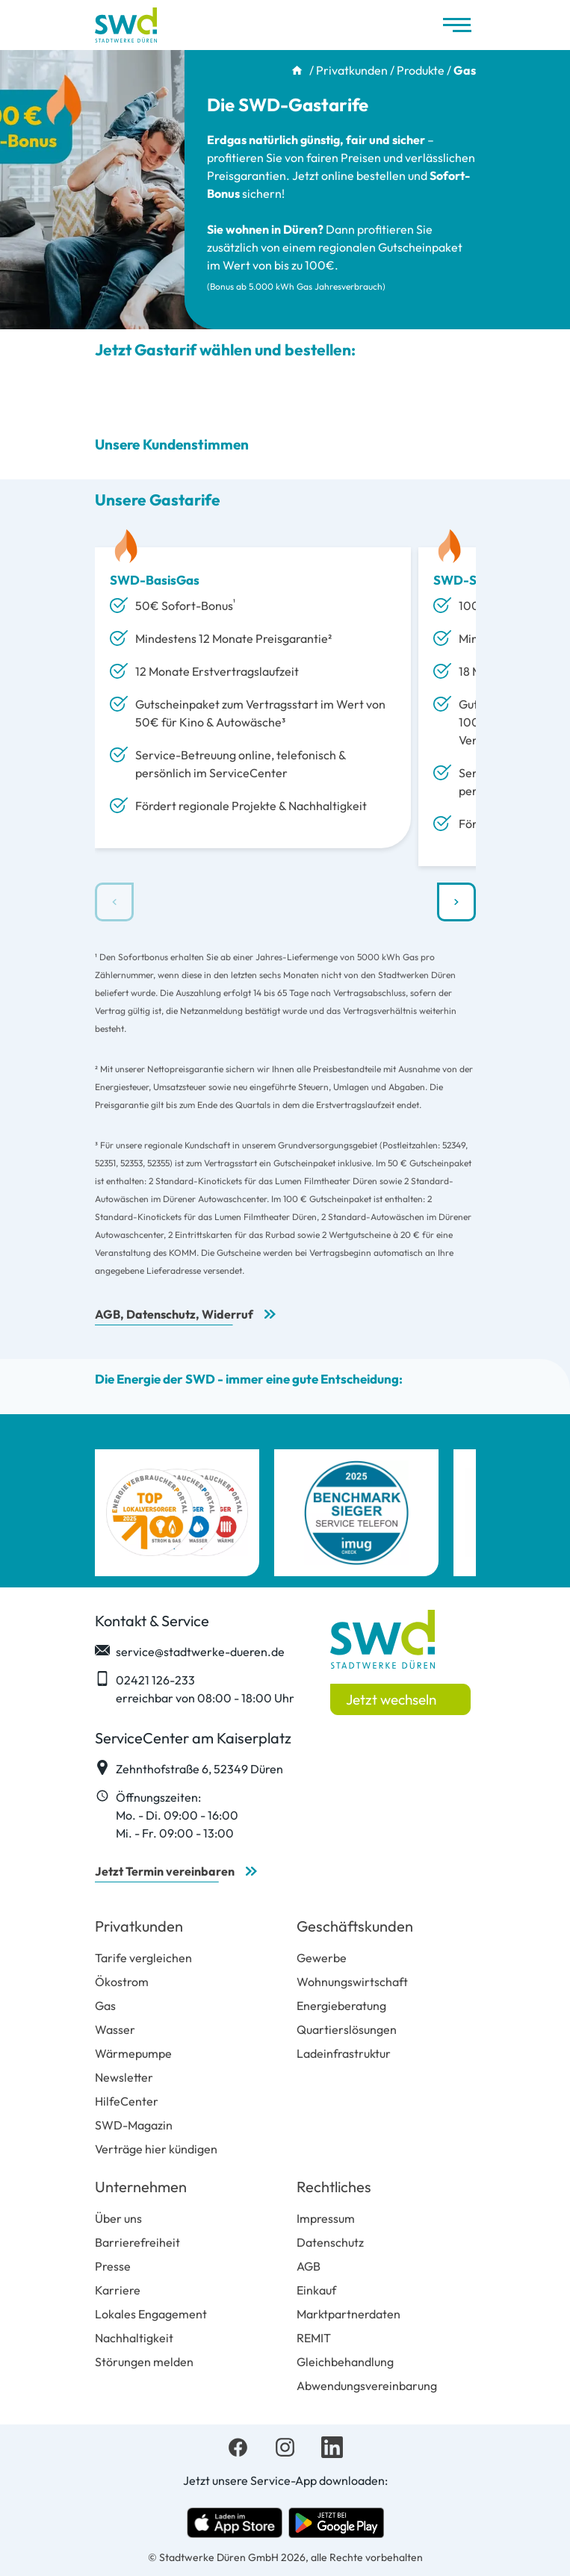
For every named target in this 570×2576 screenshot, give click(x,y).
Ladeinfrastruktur (344, 2053)
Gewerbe (322, 1957)
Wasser (115, 2029)
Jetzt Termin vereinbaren (165, 1871)
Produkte (420, 70)
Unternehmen (141, 2186)
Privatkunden (352, 70)
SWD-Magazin (134, 2125)
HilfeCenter (126, 2101)
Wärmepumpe (133, 2053)
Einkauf (316, 2290)
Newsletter (124, 2077)
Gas (105, 2005)
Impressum (326, 2218)
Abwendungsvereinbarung (367, 2385)
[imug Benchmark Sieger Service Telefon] (356, 1512)
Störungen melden (144, 2361)
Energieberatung (341, 2005)
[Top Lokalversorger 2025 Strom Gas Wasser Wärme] (177, 1512)
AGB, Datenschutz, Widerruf (174, 1314)
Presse (113, 2266)
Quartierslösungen (347, 2029)
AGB (308, 2266)
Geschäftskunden (355, 1926)
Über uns (118, 2218)
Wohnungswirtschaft (352, 1981)
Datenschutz (330, 2242)
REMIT (314, 2337)
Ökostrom (122, 1981)
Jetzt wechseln (391, 1699)
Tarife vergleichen (143, 1957)
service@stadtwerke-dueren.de (190, 1651)
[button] (456, 902)
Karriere (117, 2290)
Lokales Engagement (151, 2313)
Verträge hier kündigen (156, 2148)
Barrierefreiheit (137, 2242)
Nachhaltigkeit (134, 2337)
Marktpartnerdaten (348, 2313)
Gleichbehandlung (345, 2361)
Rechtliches (334, 2186)
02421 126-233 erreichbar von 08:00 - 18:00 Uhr (194, 1688)
